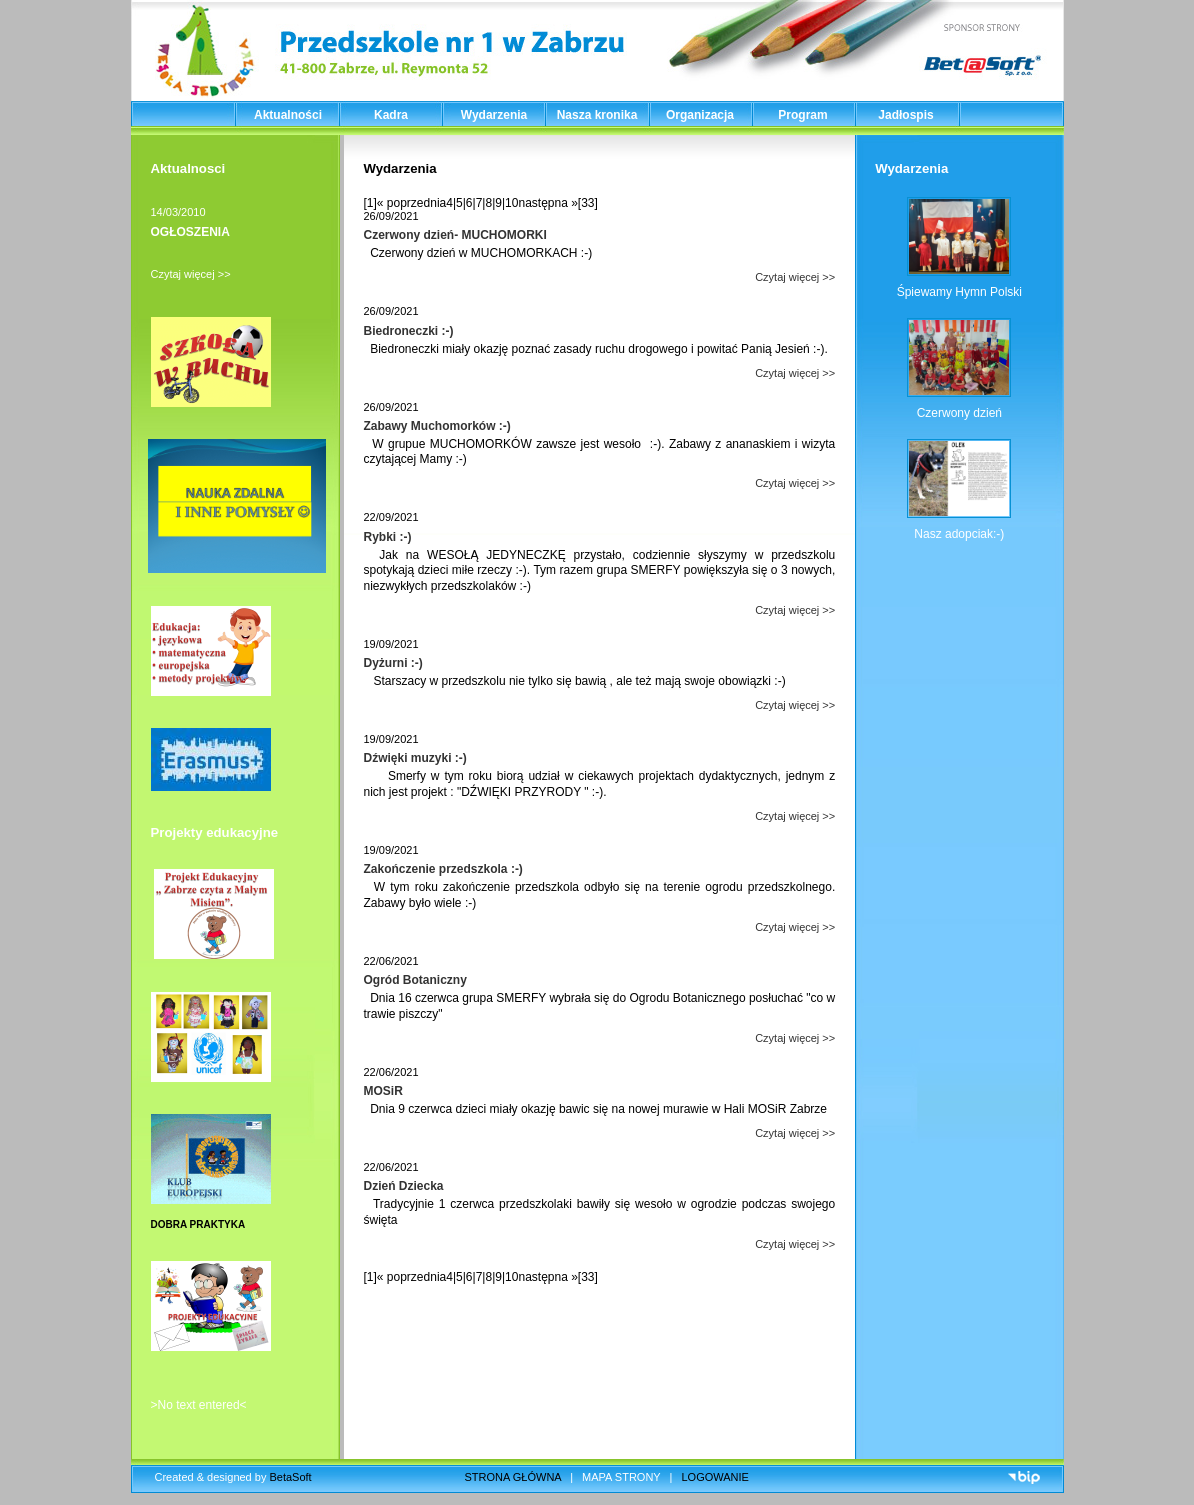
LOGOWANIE (715, 1477)
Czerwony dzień (959, 413)
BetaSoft (290, 1477)
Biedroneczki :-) (409, 331)
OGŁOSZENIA (190, 232)
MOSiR (383, 1091)
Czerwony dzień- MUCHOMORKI (455, 235)
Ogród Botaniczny (415, 980)
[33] (588, 203)
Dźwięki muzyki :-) (415, 758)
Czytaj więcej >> (191, 274)
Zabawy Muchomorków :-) (437, 426)
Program (802, 115)
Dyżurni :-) (393, 663)
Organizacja (700, 115)
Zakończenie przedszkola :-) (443, 869)
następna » (547, 203)
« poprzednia (411, 203)
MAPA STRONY (621, 1477)
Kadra (391, 115)
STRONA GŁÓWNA (513, 1477)
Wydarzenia (494, 115)
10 (511, 203)
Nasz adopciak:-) (959, 534)
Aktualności (288, 115)
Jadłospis (905, 115)
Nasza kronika (597, 115)
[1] (370, 203)
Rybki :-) (388, 537)
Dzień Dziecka (404, 1186)
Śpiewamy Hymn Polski (959, 292)
